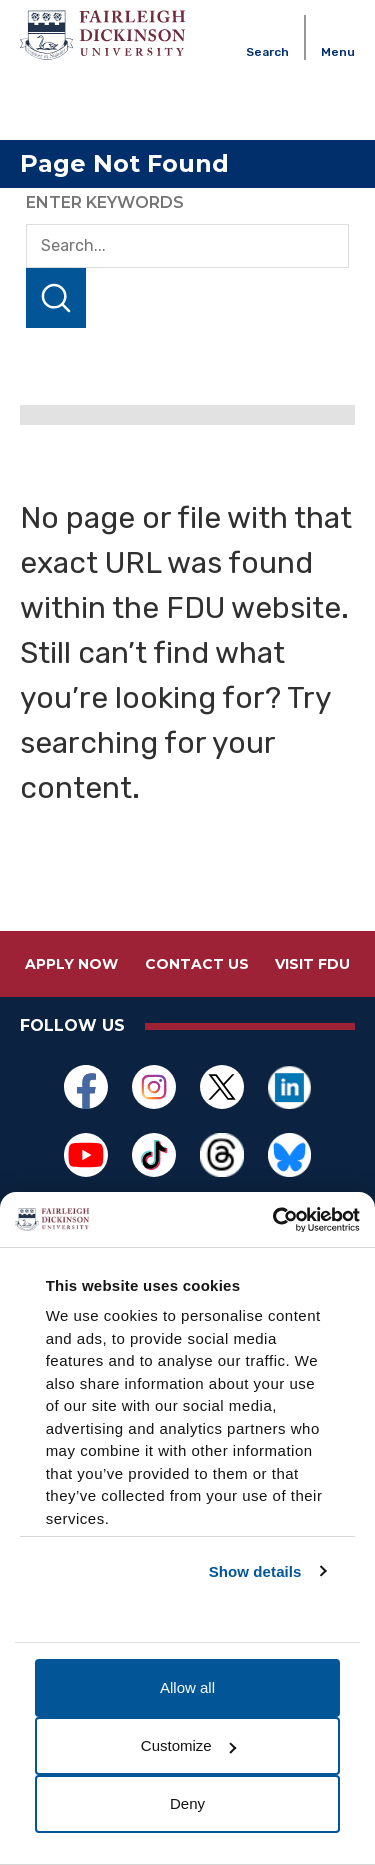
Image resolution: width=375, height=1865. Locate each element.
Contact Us (197, 964)
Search (56, 298)
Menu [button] (338, 52)
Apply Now (71, 964)
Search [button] (267, 52)
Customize (188, 1745)
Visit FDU (312, 964)
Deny (187, 1803)
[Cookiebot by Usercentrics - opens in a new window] (273, 1220)
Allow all (187, 1687)
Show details (255, 1571)
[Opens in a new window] (86, 1087)
